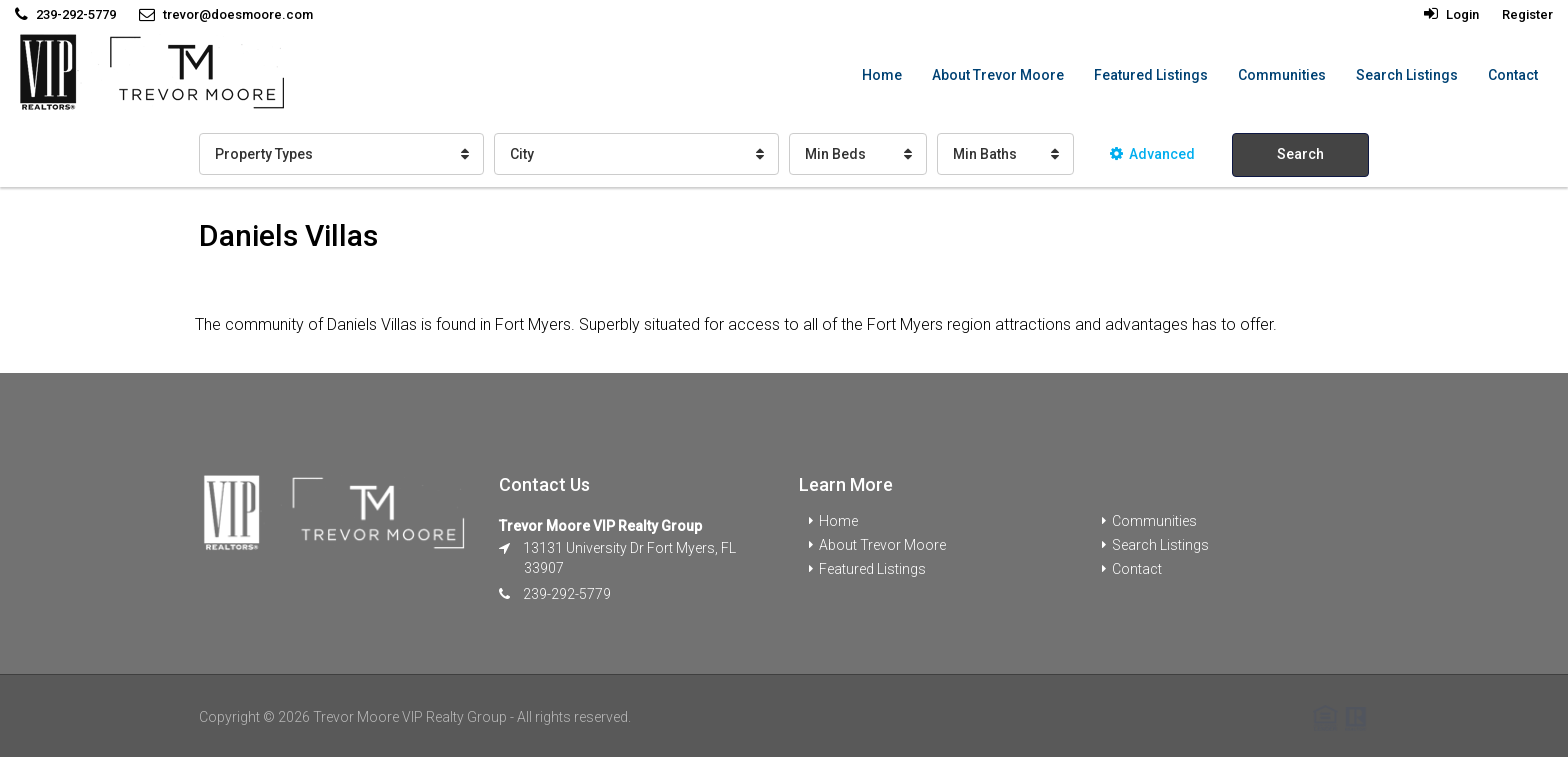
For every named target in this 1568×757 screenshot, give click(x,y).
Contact (1513, 75)
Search (1300, 154)
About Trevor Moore (998, 75)
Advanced (1152, 154)
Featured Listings (1151, 75)
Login (1451, 14)
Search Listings (1407, 75)
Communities (1282, 75)
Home (882, 75)
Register (1527, 14)
